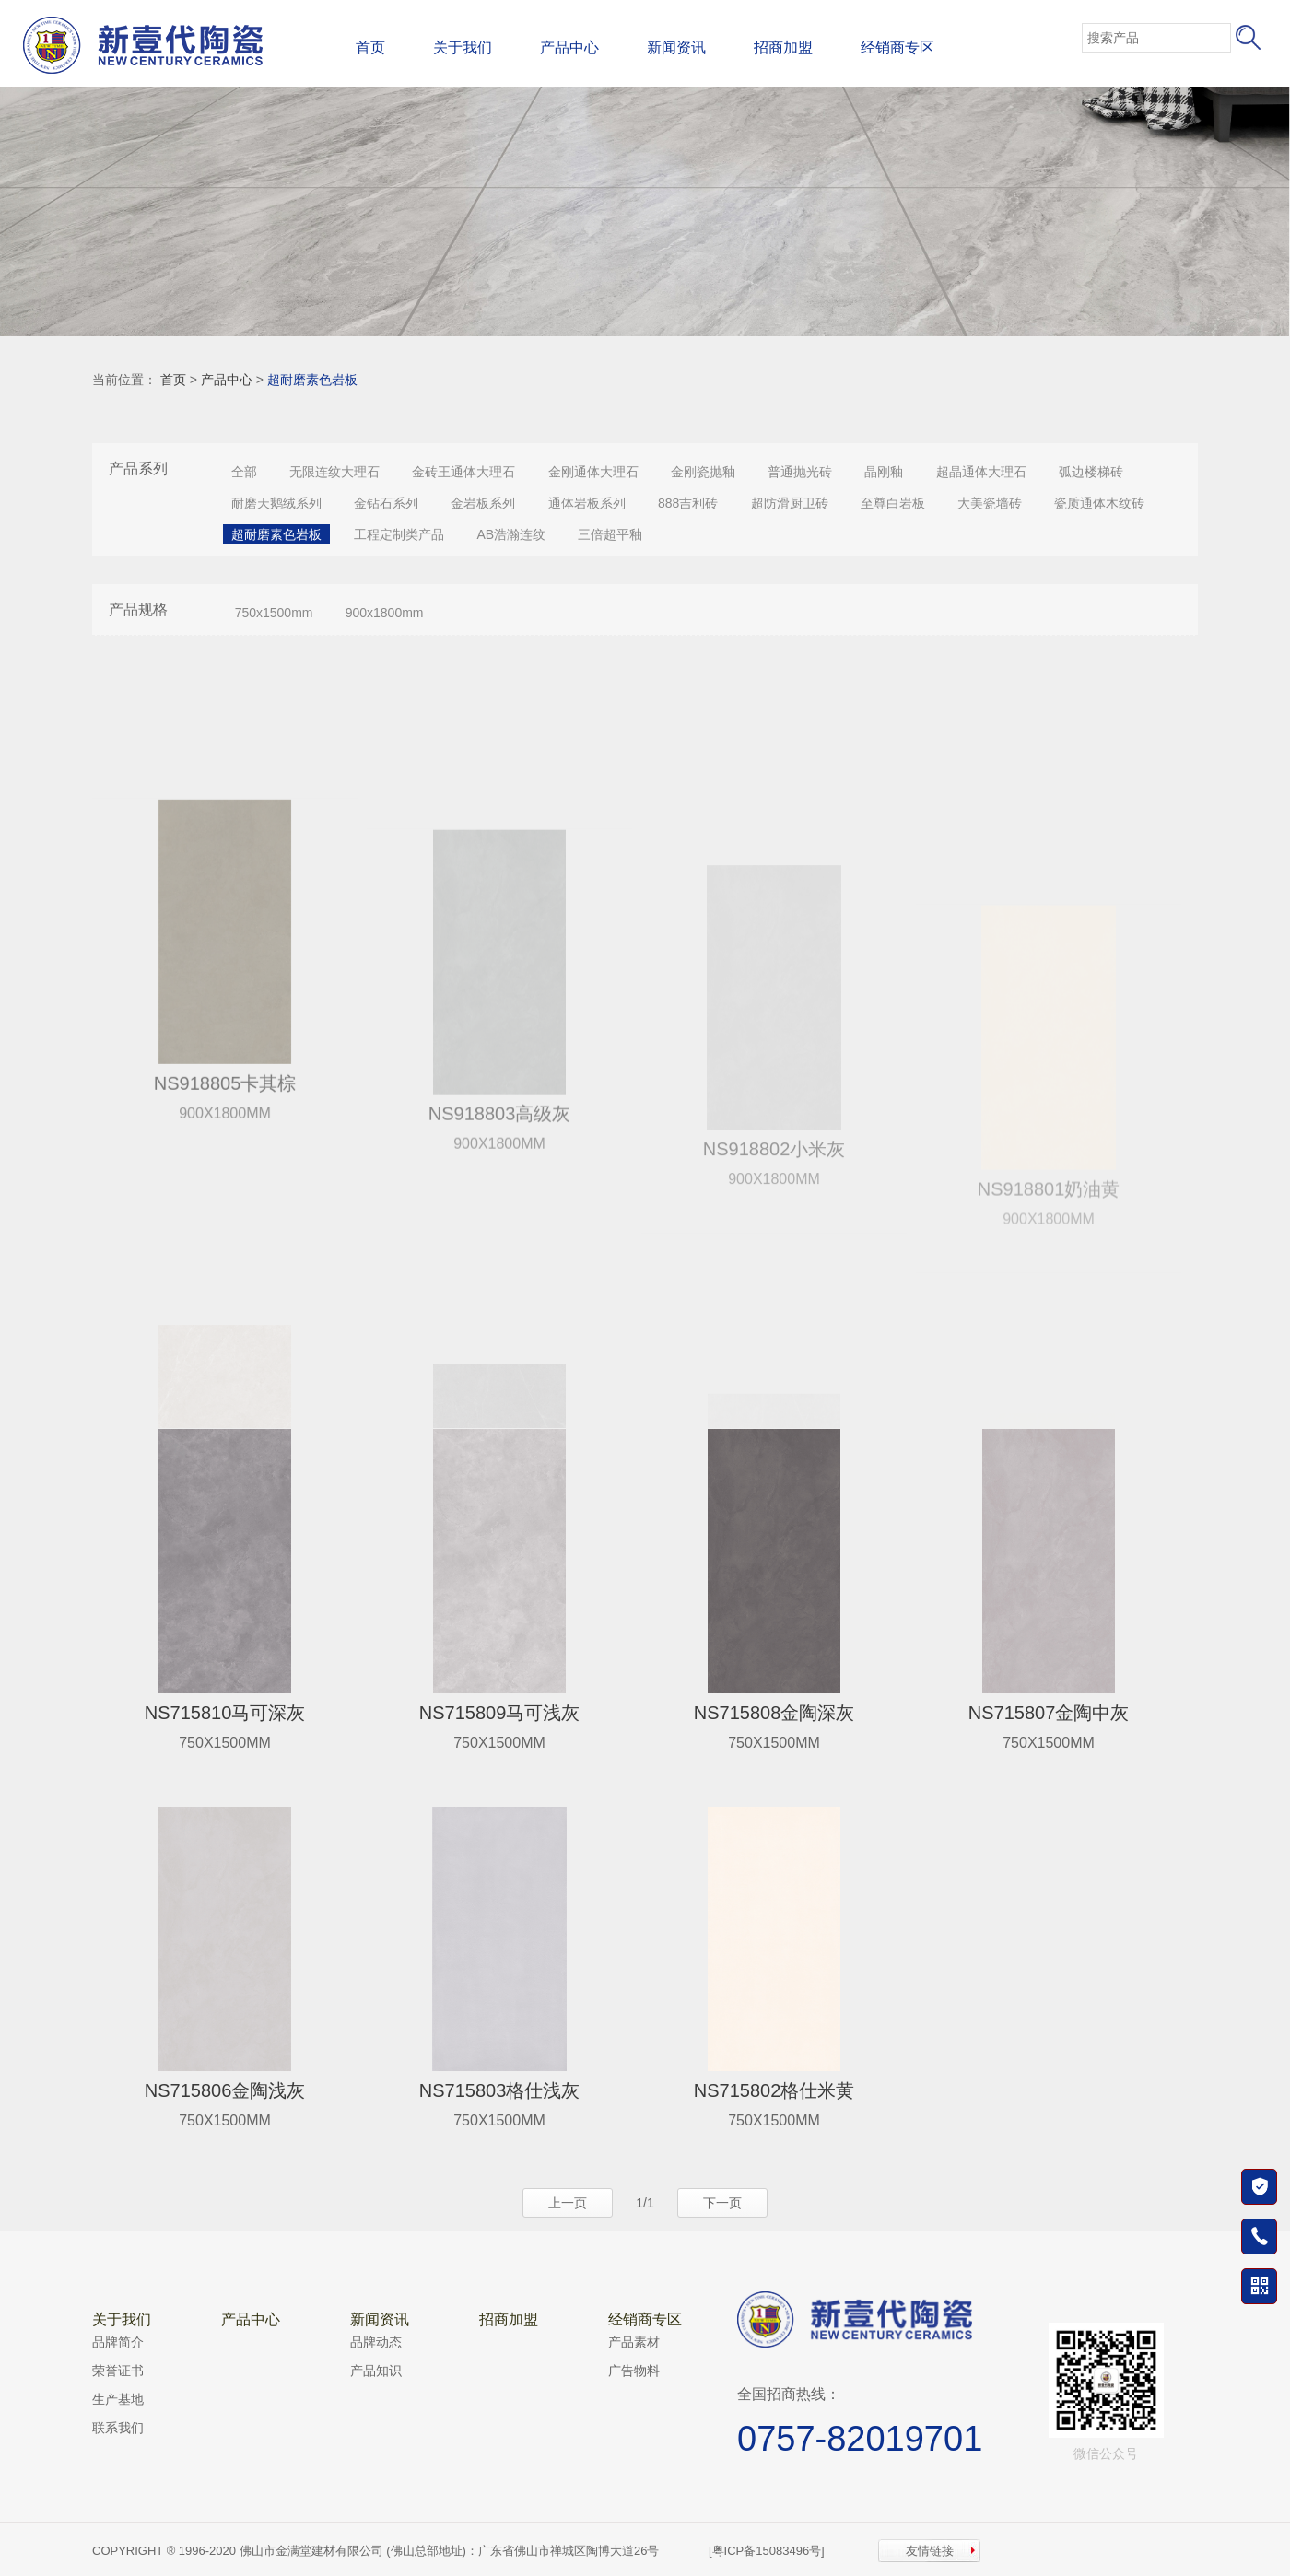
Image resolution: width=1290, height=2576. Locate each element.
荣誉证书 (118, 2370)
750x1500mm (274, 612)
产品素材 (634, 2342)
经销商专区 (897, 47)
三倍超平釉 (610, 534)
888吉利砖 (688, 503)
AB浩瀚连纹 (510, 534)
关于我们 (462, 47)
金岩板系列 (483, 503)
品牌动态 (376, 2342)
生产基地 (118, 2399)
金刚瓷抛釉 (703, 471)
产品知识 (376, 2370)
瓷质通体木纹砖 (1099, 503)
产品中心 (569, 47)
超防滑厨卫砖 (789, 503)
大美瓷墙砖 (989, 503)
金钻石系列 (386, 503)
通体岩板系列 (587, 503)
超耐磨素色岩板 (312, 379)
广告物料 (634, 2370)
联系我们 (118, 2427)
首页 (370, 47)
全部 (244, 471)
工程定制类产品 (399, 534)
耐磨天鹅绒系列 (276, 503)
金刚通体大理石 (593, 471)
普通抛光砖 (800, 471)
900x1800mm (385, 612)
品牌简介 (118, 2342)
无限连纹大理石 (334, 471)
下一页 (722, 2202)
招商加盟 (783, 47)
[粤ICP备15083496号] (767, 2551)
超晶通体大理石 (981, 471)
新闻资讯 (676, 47)
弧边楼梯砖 (1091, 471)
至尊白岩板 (893, 503)
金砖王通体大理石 (463, 471)
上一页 (567, 2202)
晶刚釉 (883, 471)
